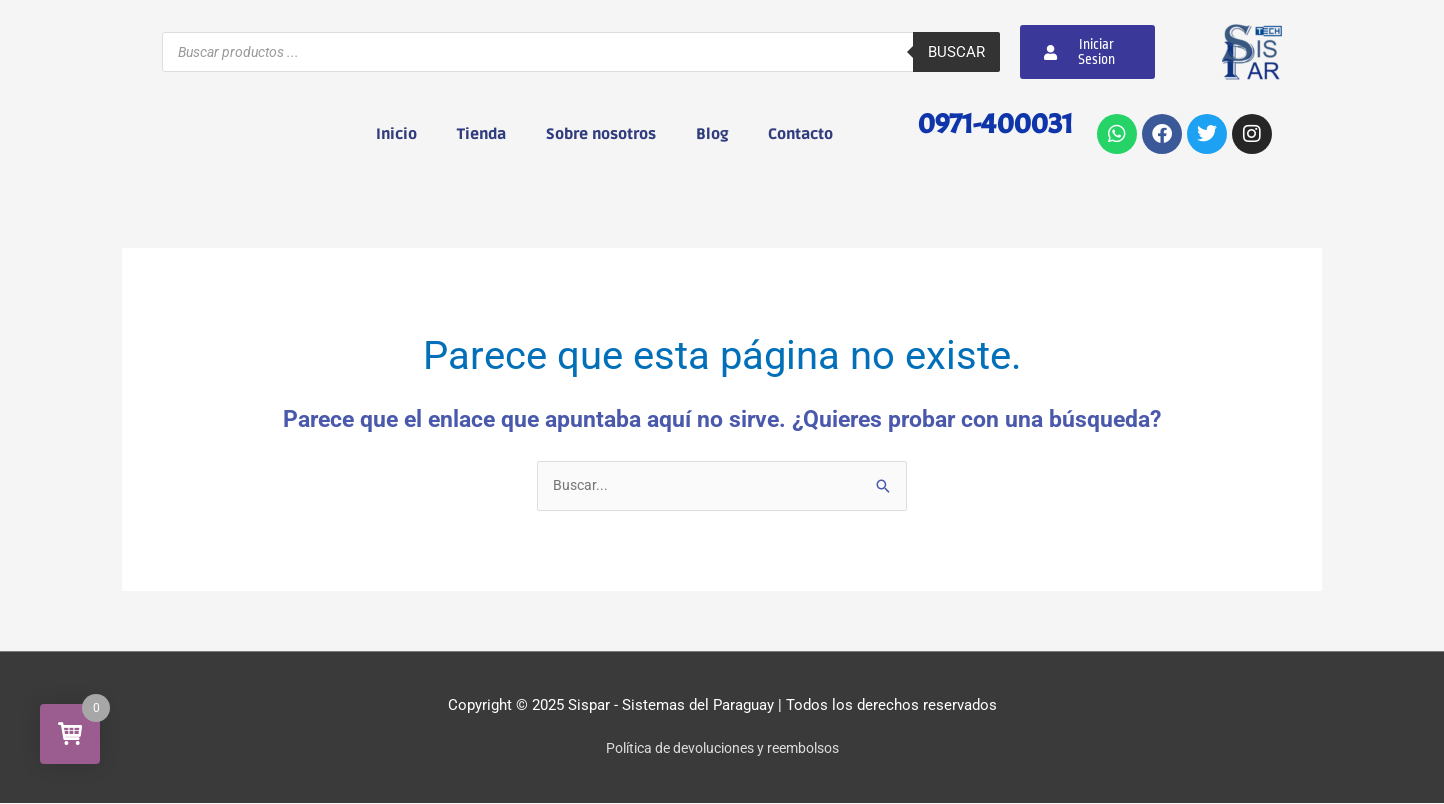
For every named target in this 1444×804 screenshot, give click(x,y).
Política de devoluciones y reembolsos (722, 749)
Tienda (481, 134)
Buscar (956, 52)
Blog (712, 134)
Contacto (800, 134)
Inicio (396, 134)
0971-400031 (989, 122)
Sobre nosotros (601, 134)
